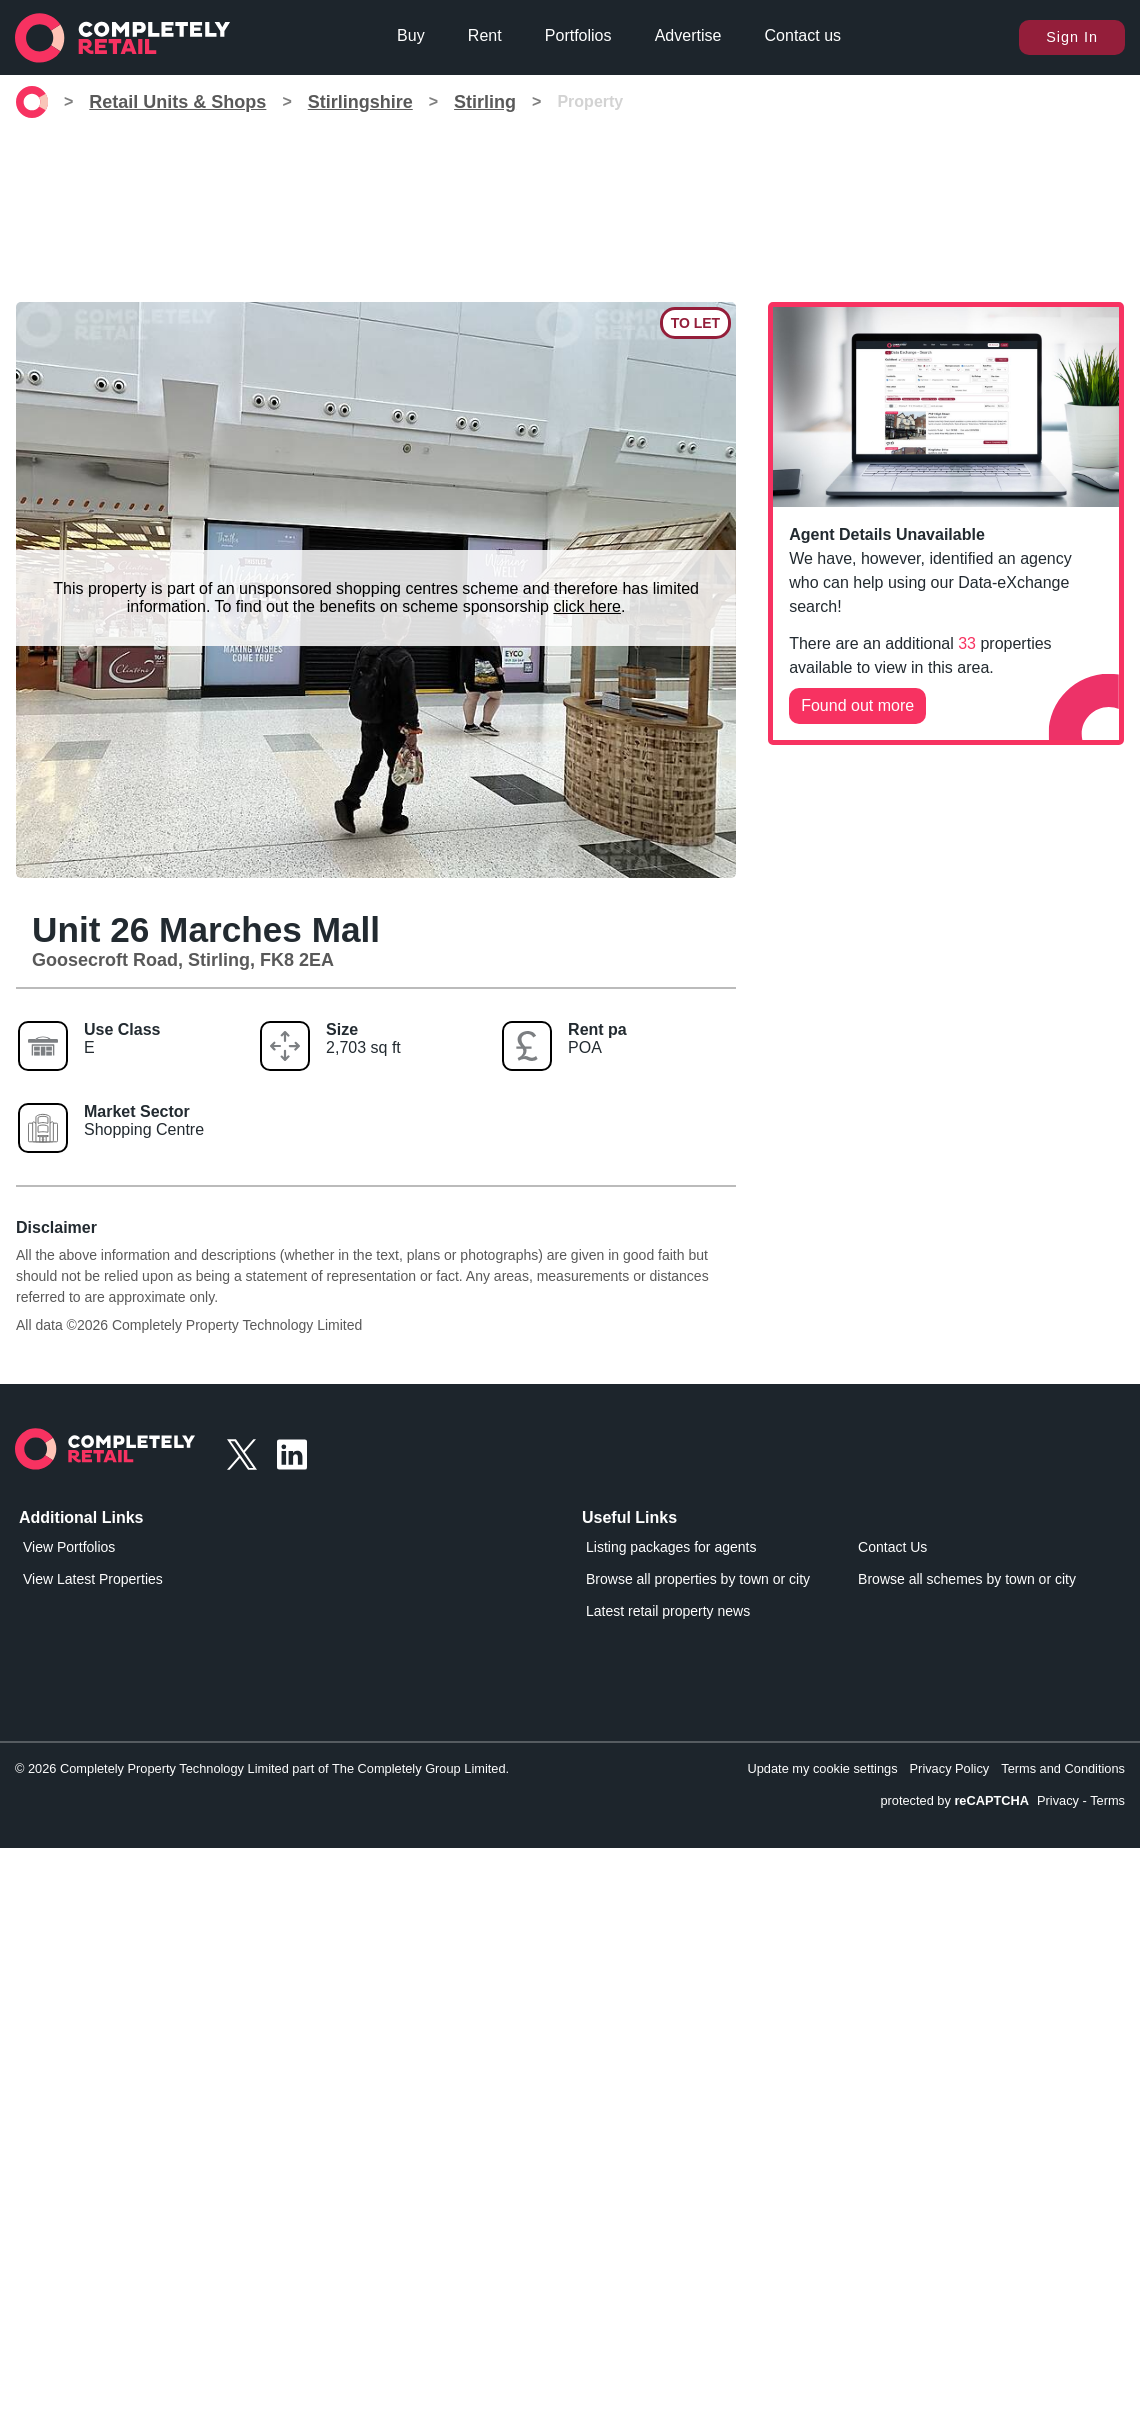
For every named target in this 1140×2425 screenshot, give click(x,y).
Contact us (803, 35)
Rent (485, 35)
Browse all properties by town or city (698, 1579)
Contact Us (892, 1547)
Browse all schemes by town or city (967, 1579)
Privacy (1058, 1800)
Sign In (1072, 37)
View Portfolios (69, 1547)
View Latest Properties (93, 1579)
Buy (411, 35)
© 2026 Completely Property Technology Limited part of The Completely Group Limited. (262, 1768)
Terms (1107, 1800)
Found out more (857, 705)
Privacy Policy (950, 1768)
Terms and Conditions (1063, 1768)
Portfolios (578, 35)
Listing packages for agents (671, 1547)
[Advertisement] (570, 210)
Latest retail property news (668, 1611)
